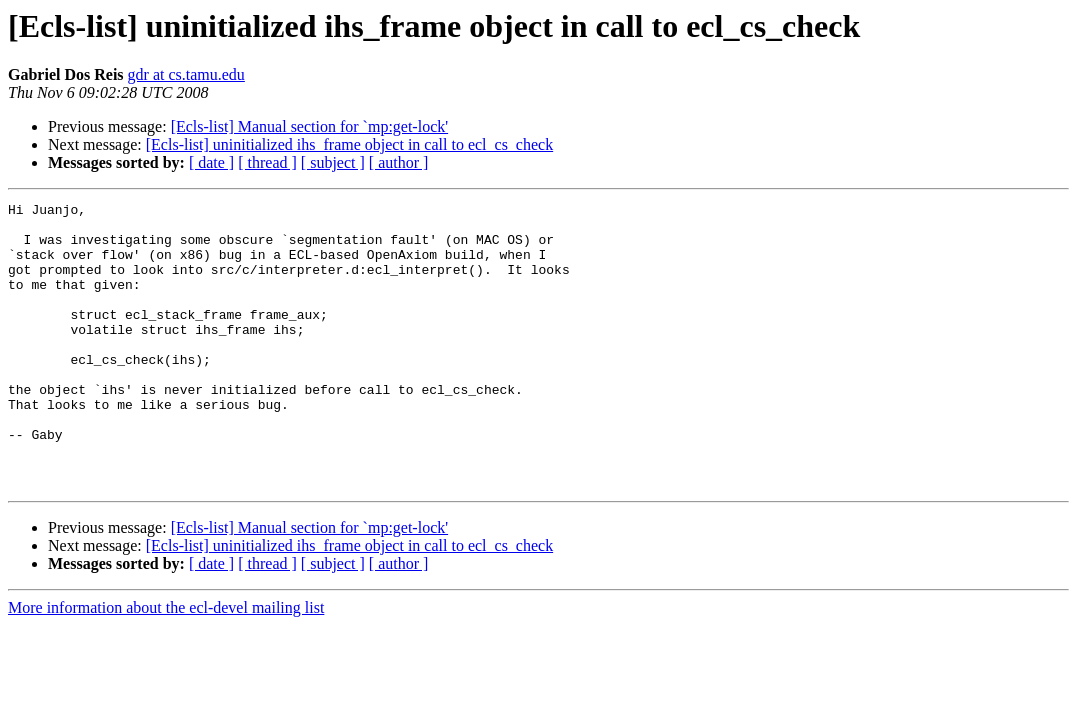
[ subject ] (333, 162)
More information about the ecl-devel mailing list (166, 664)
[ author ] (399, 162)
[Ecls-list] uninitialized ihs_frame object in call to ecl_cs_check (349, 144)
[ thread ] (267, 162)
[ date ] (211, 162)
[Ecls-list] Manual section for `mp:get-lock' (309, 126)
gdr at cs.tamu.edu (186, 74)
